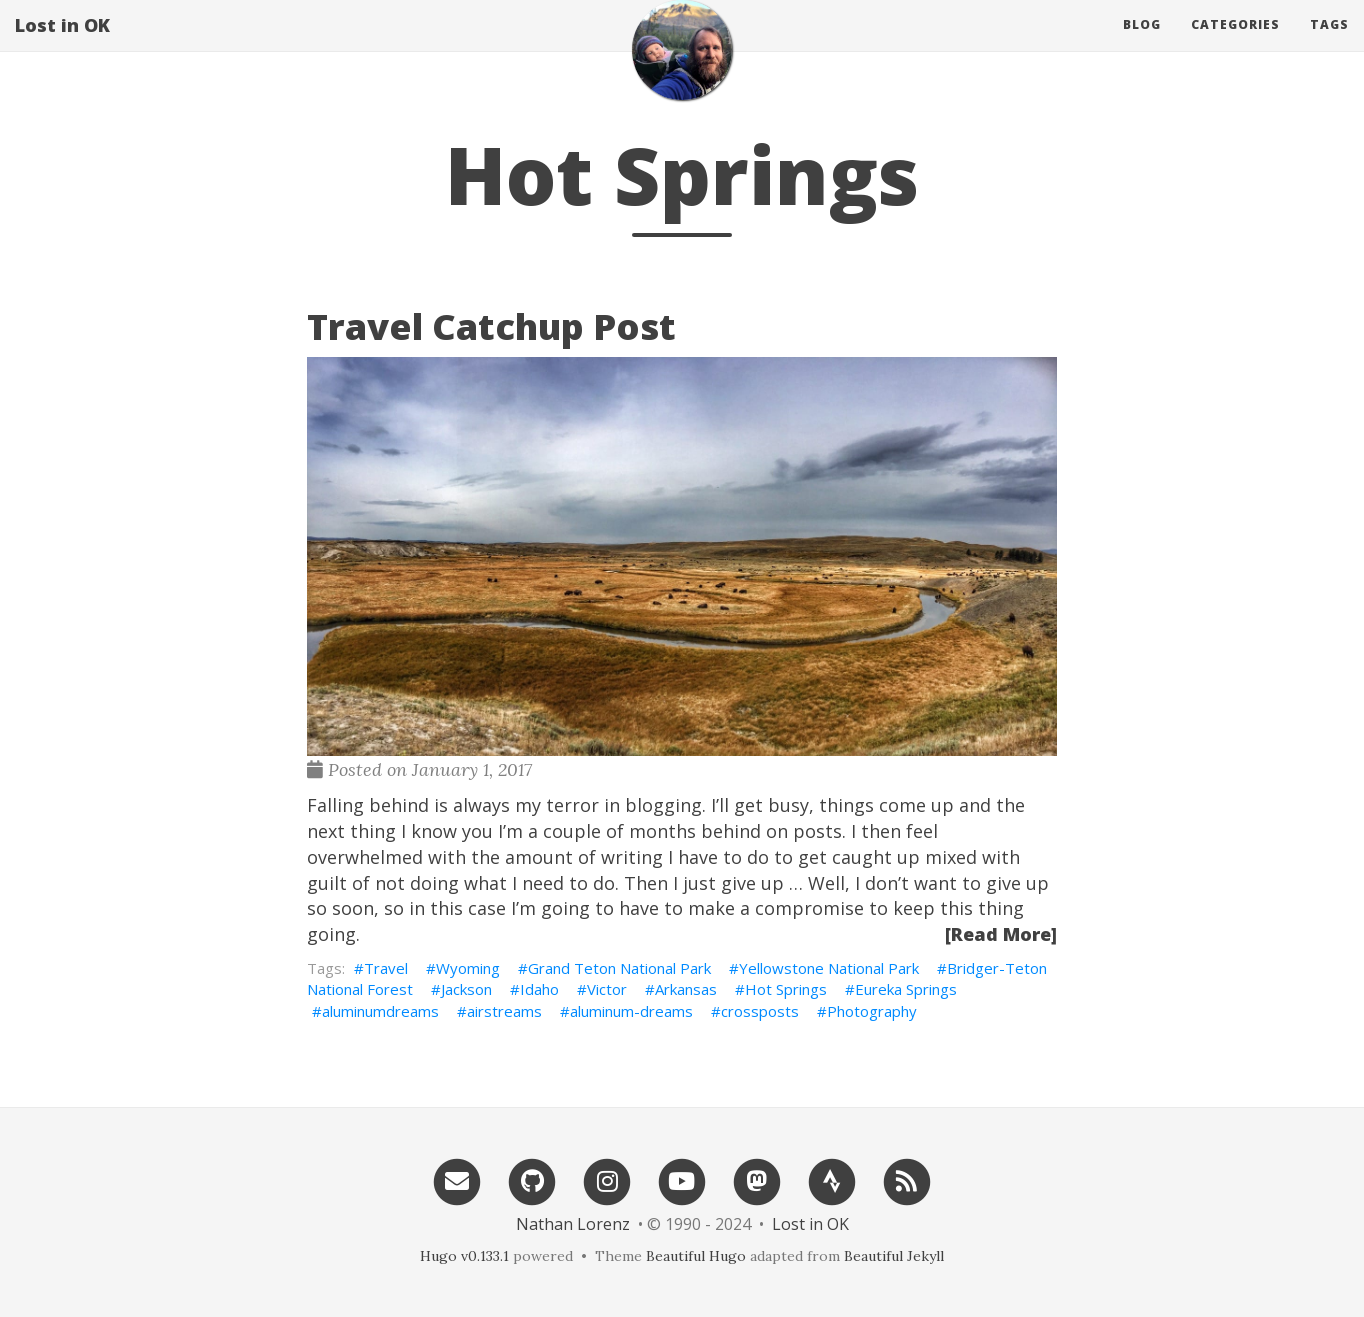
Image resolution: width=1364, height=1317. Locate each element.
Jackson (466, 989)
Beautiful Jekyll (894, 1256)
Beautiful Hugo (696, 1256)
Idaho (539, 989)
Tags (1329, 44)
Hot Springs (786, 989)
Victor (607, 989)
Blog (1142, 44)
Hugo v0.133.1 (464, 1256)
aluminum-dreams (631, 1011)
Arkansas (686, 989)
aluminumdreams (380, 1011)
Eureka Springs (906, 989)
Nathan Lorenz (573, 1224)
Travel (386, 968)
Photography (872, 1011)
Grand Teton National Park (619, 968)
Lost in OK (62, 45)
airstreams (504, 1011)
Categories (1235, 44)
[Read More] (1001, 934)
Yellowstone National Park (829, 968)
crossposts (760, 1011)
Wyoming (468, 968)
